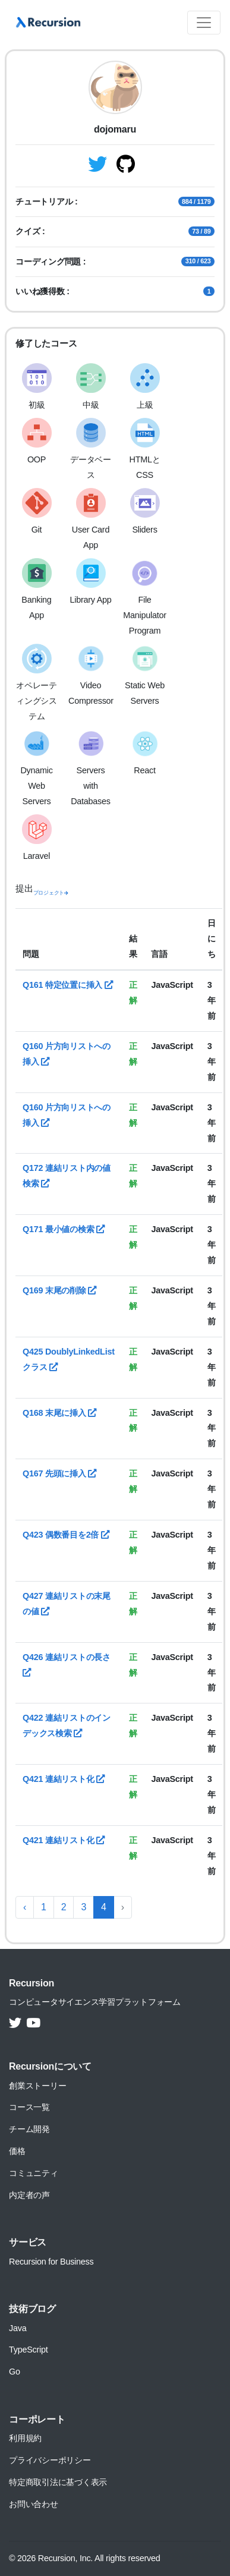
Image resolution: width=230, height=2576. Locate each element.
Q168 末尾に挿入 (59, 1413)
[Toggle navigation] (203, 22)
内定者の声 (29, 2195)
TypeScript (28, 2349)
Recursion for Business (51, 2261)
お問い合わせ (33, 2504)
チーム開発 (29, 2129)
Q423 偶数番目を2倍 (66, 1534)
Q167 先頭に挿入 (59, 1473)
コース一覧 (29, 2107)
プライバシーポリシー (50, 2460)
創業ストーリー (37, 2085)
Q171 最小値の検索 (64, 1229)
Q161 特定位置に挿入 (68, 985)
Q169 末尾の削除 (59, 1290)
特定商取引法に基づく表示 (58, 2482)
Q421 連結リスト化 (64, 1779)
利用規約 (25, 2438)
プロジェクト (50, 893)
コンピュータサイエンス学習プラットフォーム (95, 2002)
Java (17, 2328)
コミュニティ (33, 2173)
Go (14, 2371)
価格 (17, 2151)
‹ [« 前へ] (24, 1907)
